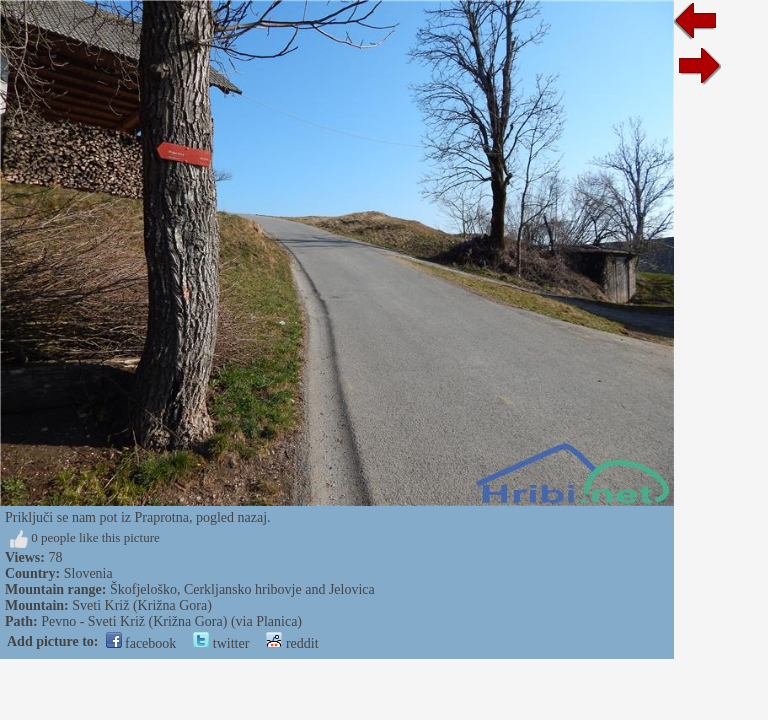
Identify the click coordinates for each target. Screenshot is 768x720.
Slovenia (88, 573)
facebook (141, 643)
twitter (221, 643)
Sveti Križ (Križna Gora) (142, 605)
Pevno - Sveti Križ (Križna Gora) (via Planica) (171, 621)
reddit (292, 643)
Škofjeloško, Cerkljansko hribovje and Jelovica (242, 589)
